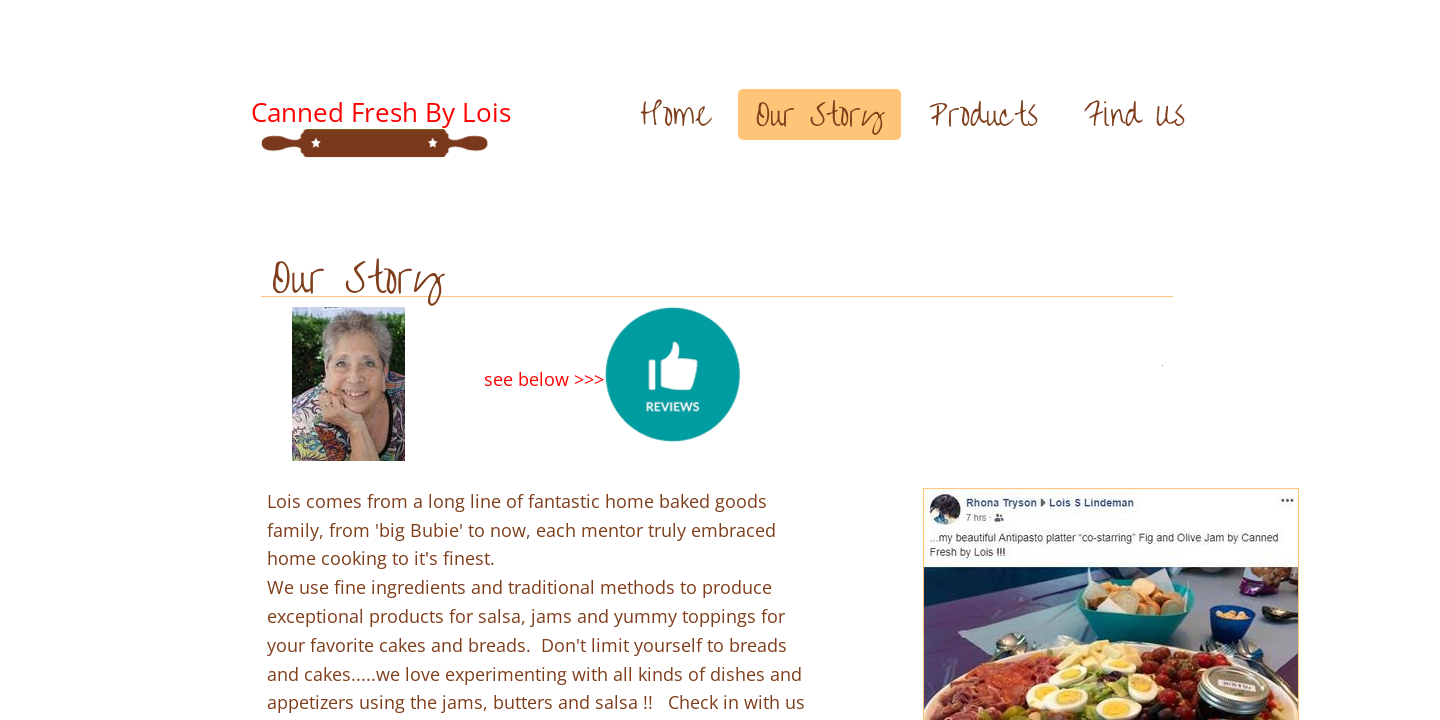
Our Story (819, 114)
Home (675, 114)
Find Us (1134, 114)
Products (983, 114)
